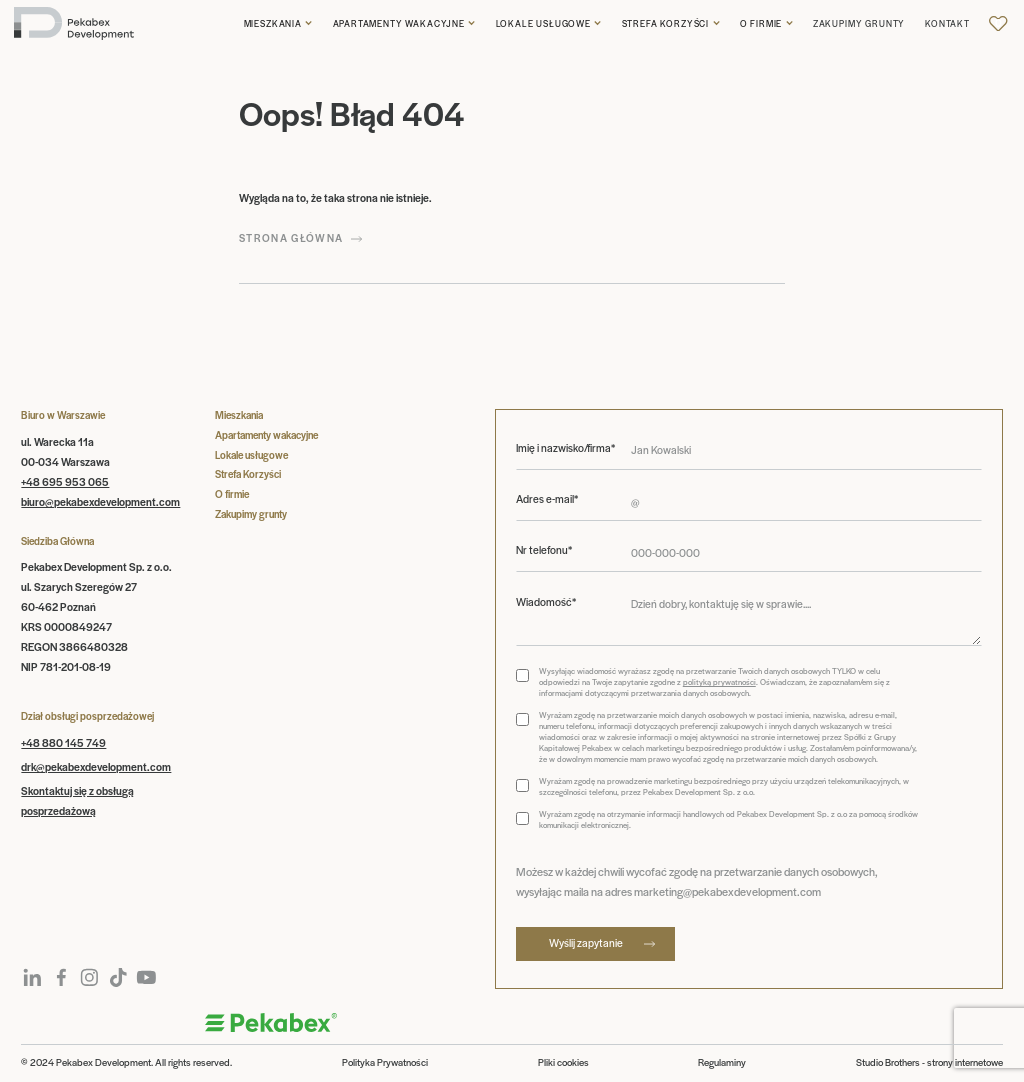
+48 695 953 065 (65, 481)
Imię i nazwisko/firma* (565, 448)
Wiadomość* (546, 602)
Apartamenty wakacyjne (399, 23)
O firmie (761, 23)
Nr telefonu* (544, 550)
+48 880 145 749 (63, 742)
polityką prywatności (719, 681)
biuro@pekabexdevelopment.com (100, 501)
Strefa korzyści (665, 23)
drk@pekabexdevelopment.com (96, 766)
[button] (278, 23)
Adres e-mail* (547, 499)
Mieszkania (273, 23)
